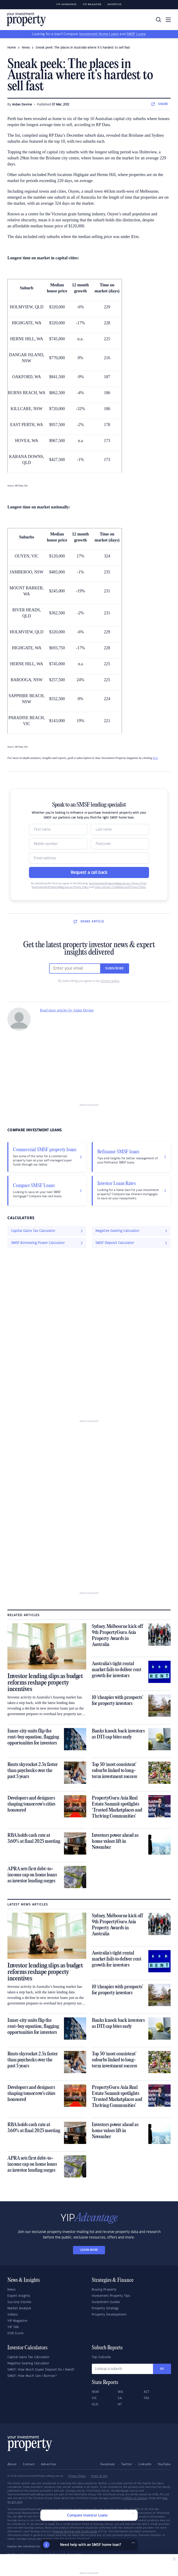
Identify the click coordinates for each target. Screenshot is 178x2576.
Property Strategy (105, 2308)
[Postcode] (120, 843)
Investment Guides (106, 2302)
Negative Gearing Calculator (28, 2363)
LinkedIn (145, 2464)
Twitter (126, 2464)
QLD (95, 2404)
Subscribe (114, 968)
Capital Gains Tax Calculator (28, 2357)
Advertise (115, 4)
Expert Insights (18, 2296)
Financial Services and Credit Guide (75, 2531)
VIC (94, 2398)
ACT (146, 2391)
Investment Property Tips (111, 2296)
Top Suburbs (101, 2357)
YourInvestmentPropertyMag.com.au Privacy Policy (60, 887)
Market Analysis (19, 2308)
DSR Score (15, 2333)
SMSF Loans (136, 34)
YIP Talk (13, 2327)
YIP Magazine (92, 4)
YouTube (164, 2464)
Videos (12, 2314)
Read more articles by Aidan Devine (67, 1010)
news (26, 47)
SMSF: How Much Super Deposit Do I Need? (40, 2369)
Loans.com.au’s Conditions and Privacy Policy (120, 887)
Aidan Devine (22, 104)
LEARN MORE (89, 2250)
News (11, 2289)
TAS (146, 2398)
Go (162, 2369)
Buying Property (104, 2289)
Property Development (109, 2314)
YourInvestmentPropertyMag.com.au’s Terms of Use (117, 883)
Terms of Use (99, 2476)
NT (120, 2404)
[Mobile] (58, 843)
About (12, 2464)
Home (11, 47)
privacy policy (110, 981)
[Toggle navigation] (168, 19)
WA (120, 2391)
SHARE (160, 104)
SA (120, 2398)
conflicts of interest (134, 2498)
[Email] (89, 858)
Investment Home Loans (99, 34)
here (155, 758)
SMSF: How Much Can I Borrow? (32, 2376)
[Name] (58, 829)
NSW (95, 2391)
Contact (29, 2464)
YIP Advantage (66, 4)
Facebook (107, 2464)
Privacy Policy (77, 2476)
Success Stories (19, 2302)
